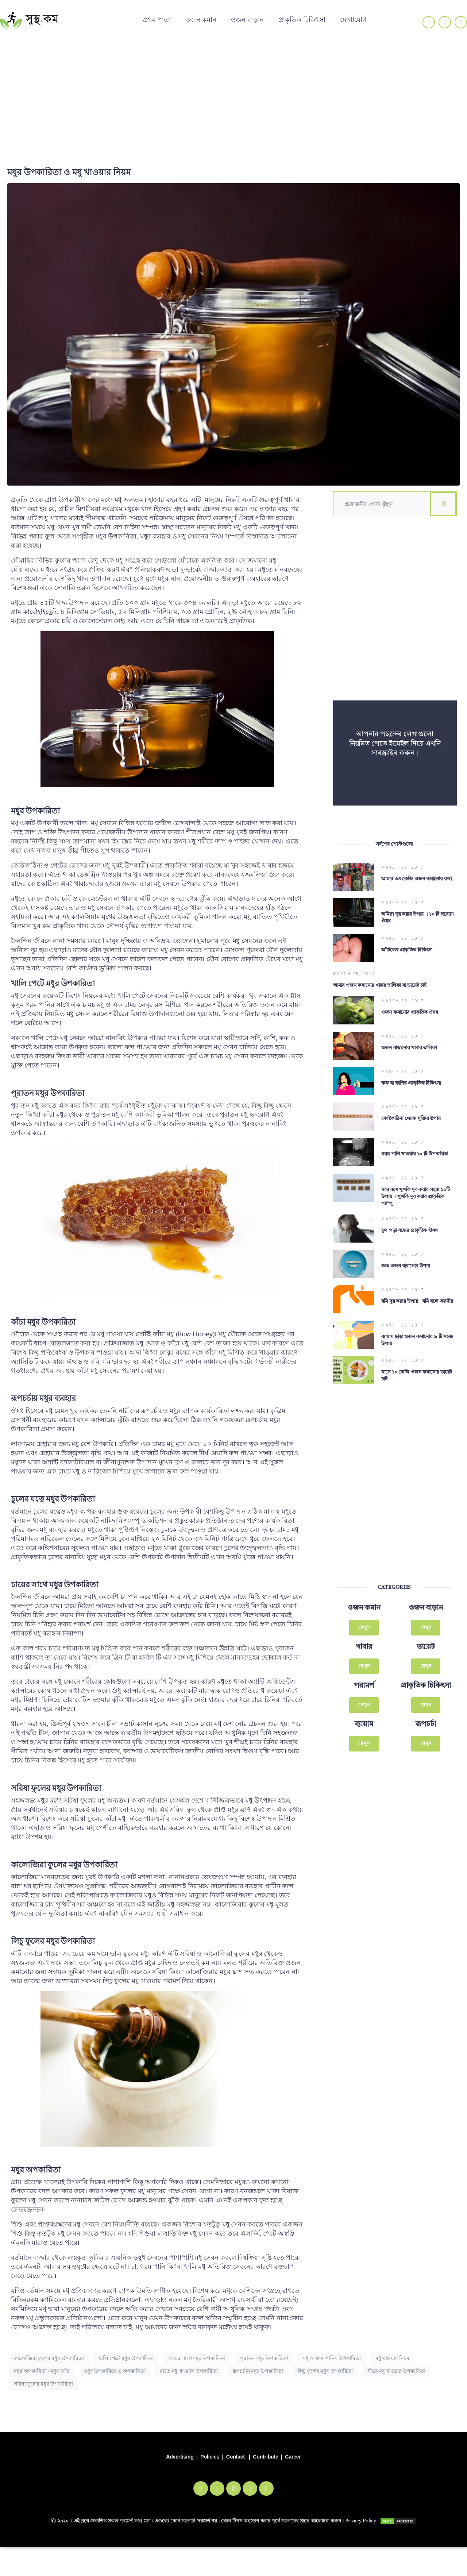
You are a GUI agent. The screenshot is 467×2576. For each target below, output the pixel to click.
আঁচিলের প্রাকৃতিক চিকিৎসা (406, 946)
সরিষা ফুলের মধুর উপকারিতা (43, 2384)
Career (293, 2457)
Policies (209, 2457)
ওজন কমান (200, 19)
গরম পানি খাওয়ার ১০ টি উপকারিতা (414, 1139)
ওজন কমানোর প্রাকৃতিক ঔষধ (409, 1006)
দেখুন (364, 1601)
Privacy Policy (360, 2520)
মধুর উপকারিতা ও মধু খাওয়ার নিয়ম (68, 172)
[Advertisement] (233, 96)
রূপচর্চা (426, 1698)
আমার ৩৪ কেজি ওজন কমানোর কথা (416, 878)
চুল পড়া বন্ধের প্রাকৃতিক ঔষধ (410, 1213)
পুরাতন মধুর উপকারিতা (264, 2358)
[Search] (443, 504)
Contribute (265, 2457)
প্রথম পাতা (157, 19)
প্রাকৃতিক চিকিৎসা (301, 19)
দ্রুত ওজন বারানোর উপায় (405, 1246)
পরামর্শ (364, 1659)
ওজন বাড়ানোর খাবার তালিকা (409, 1039)
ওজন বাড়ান (247, 19)
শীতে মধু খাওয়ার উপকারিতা (396, 2371)
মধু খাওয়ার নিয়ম (392, 2358)
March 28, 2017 (402, 867)
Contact (235, 2457)
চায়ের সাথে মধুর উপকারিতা (196, 2358)
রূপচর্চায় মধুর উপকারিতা (257, 2371)
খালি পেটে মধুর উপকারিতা (126, 2358)
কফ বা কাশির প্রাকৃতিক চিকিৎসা (410, 1072)
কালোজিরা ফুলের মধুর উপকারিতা (49, 2358)
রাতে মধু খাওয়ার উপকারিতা (189, 2371)
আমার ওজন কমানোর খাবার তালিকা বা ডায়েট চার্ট (380, 979)
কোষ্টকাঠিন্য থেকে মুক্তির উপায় (411, 1106)
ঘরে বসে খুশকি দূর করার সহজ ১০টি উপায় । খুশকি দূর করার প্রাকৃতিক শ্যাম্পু (415, 1179)
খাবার (364, 1620)
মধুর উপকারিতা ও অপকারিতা (115, 2371)
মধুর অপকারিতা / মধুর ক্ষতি (42, 2371)
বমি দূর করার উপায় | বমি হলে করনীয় (417, 1279)
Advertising (179, 2457)
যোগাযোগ (353, 19)
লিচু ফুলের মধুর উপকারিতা (325, 2371)
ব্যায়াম (364, 1698)
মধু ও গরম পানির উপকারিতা (332, 2358)
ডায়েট (426, 1620)
